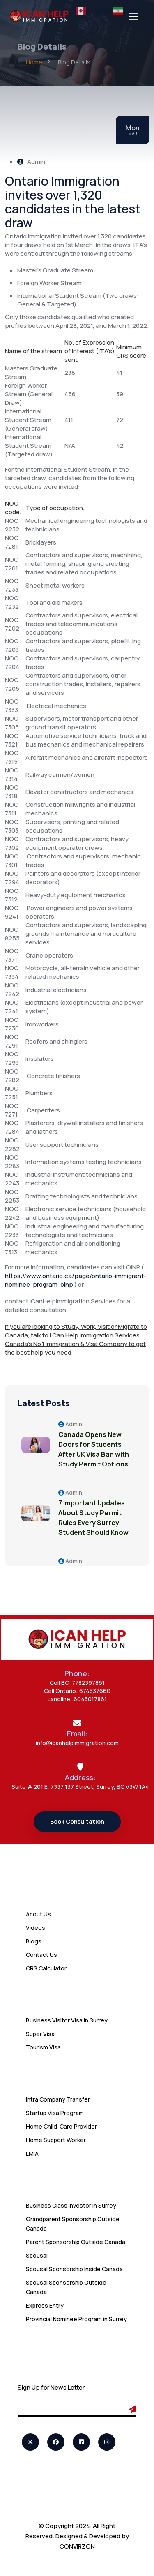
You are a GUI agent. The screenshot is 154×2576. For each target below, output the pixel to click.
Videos (35, 1927)
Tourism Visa (43, 2047)
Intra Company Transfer (58, 2099)
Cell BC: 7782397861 (77, 1682)
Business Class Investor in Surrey (71, 2205)
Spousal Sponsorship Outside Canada (66, 2287)
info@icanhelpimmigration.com (77, 1743)
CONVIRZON (77, 2546)
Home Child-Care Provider (61, 2126)
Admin (31, 161)
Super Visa (40, 2034)
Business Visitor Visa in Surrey (67, 2020)
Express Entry (45, 2305)
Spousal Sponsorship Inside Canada (74, 2269)
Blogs (33, 1941)
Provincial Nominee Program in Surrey (76, 2319)
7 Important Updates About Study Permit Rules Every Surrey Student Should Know (93, 1517)
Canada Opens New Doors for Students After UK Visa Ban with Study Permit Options (93, 1449)
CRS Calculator (46, 1968)
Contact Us (41, 1955)
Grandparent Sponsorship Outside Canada (73, 2223)
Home (34, 62)
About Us (38, 1914)
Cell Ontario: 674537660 (77, 1691)
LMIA (32, 2153)
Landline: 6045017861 (77, 1699)
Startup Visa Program (55, 2113)
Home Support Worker (56, 2140)
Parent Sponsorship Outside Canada (75, 2242)
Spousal (37, 2255)
